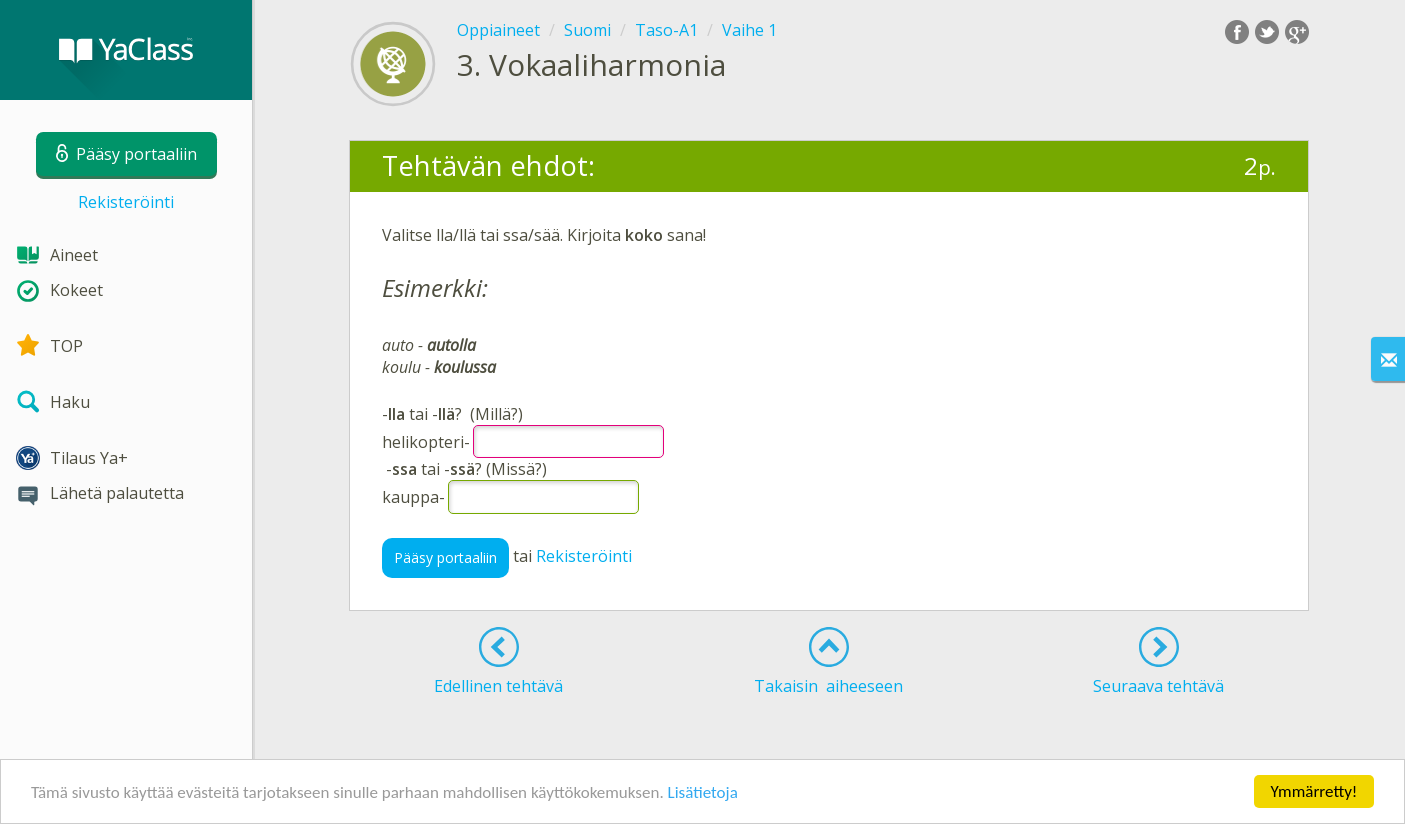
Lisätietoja (703, 793)
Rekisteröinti (126, 202)
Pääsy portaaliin (445, 557)
